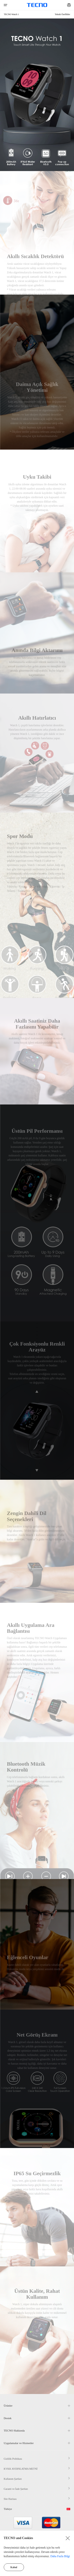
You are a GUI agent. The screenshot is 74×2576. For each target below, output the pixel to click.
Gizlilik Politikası (13, 2458)
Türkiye (37, 2509)
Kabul (13, 2567)
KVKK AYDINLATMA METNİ (21, 2468)
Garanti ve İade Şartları (16, 2488)
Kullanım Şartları (13, 2478)
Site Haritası (10, 2498)
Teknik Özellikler (62, 14)
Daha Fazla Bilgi (60, 2556)
